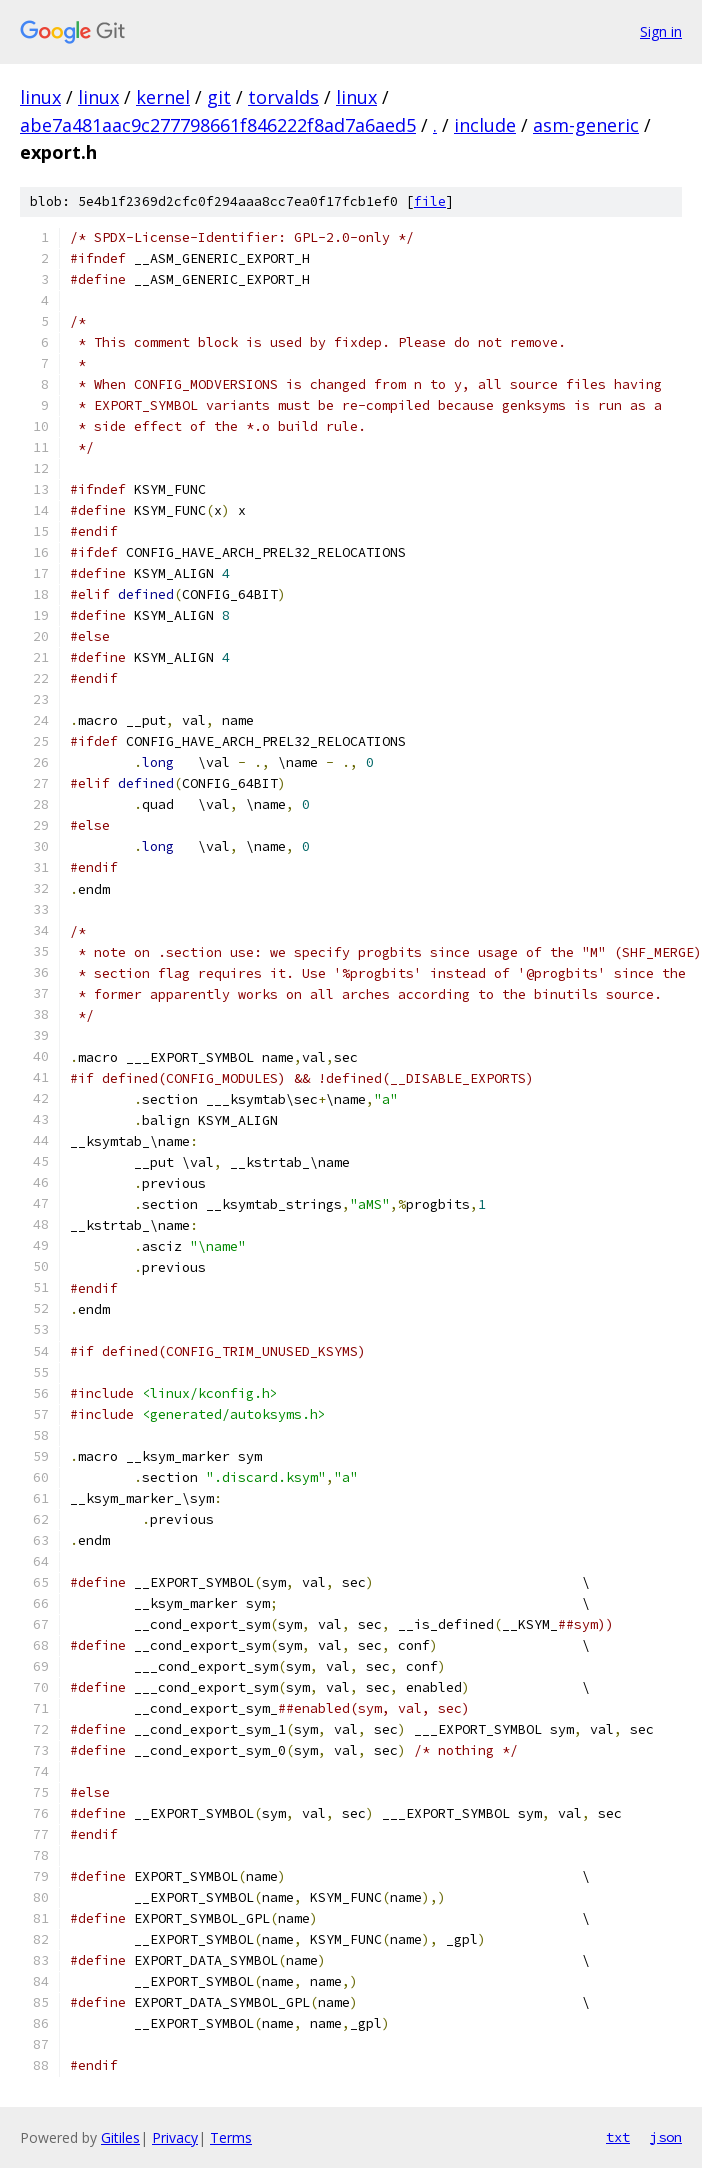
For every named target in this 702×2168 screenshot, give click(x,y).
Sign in (661, 31)
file (430, 201)
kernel (163, 97)
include (485, 125)
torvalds (283, 97)
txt (618, 2137)
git (219, 97)
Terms (231, 2137)
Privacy (175, 2137)
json (666, 2137)
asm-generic (586, 125)
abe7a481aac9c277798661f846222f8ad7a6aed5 (218, 125)
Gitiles (120, 2137)
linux (40, 97)
